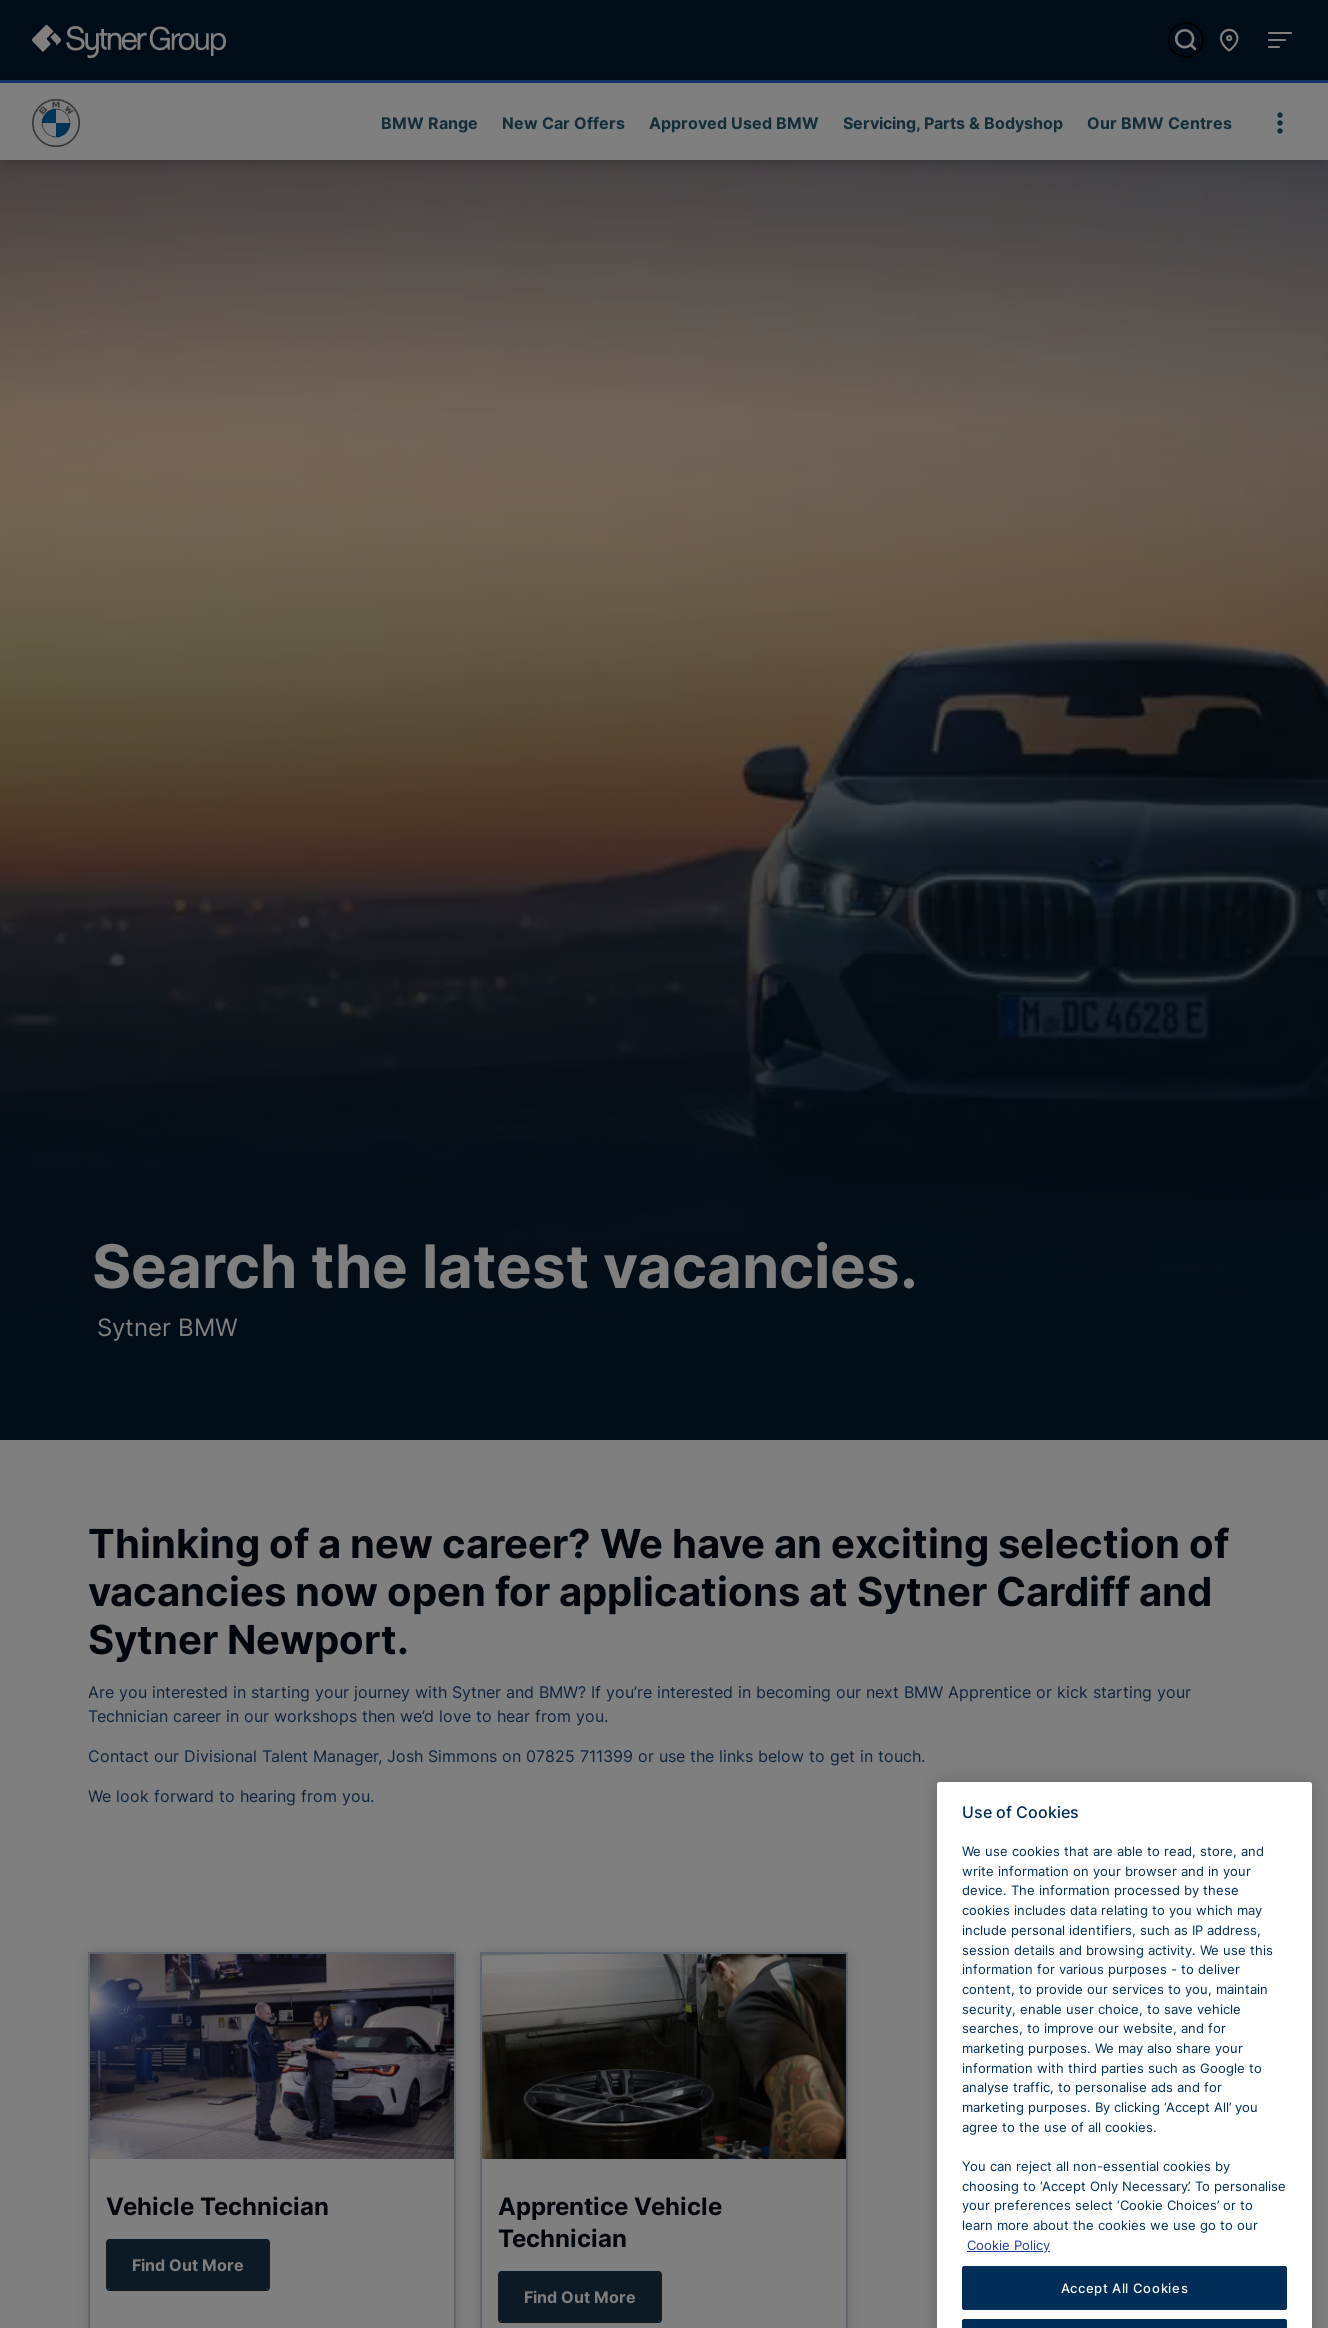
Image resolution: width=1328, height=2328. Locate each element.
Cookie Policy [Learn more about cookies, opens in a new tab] (1008, 2268)
